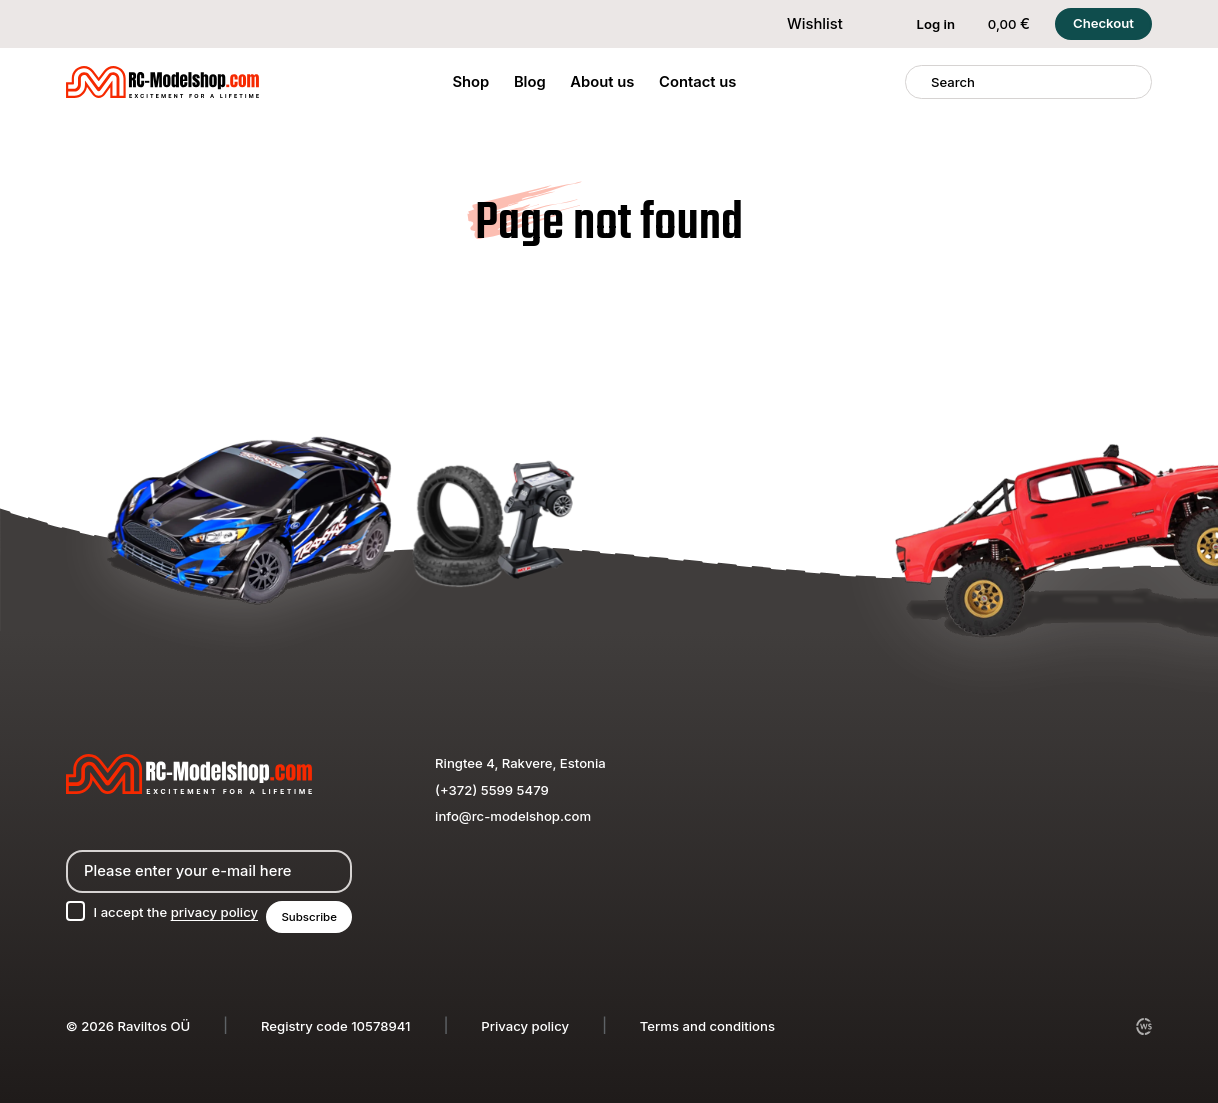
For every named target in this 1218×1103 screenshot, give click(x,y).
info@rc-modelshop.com (513, 816)
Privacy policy (525, 1026)
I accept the (176, 912)
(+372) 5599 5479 (492, 790)
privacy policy (214, 912)
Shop (470, 82)
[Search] (918, 82)
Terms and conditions (707, 1026)
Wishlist (802, 24)
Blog (530, 82)
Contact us (697, 82)
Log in (923, 24)
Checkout (1103, 23)
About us (602, 82)
